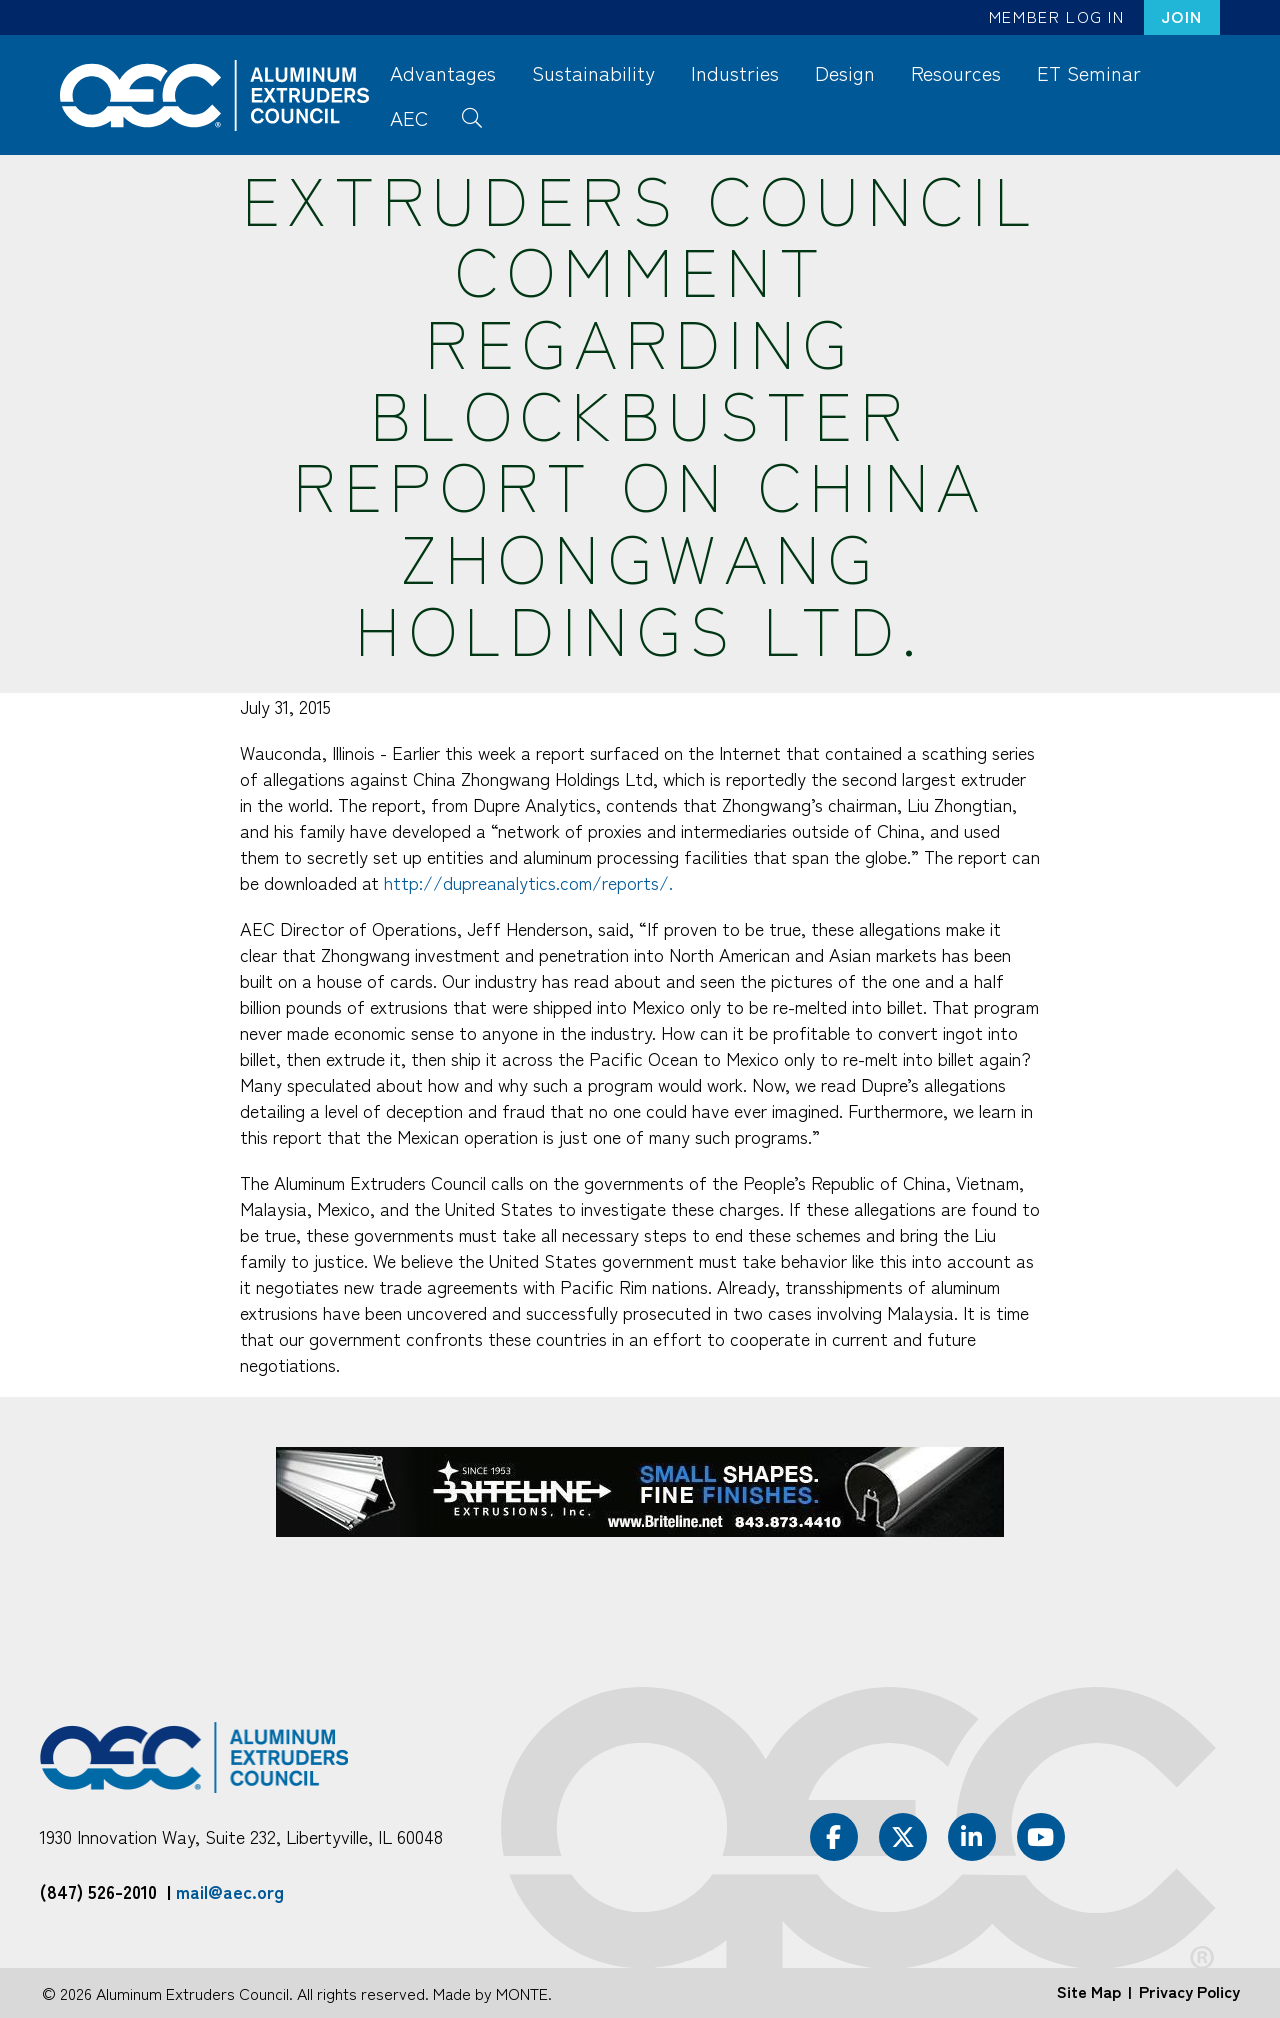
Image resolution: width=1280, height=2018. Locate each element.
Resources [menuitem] (956, 72)
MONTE (522, 1993)
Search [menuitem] (471, 116)
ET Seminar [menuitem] (1089, 72)
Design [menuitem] (845, 72)
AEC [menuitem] (409, 117)
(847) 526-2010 (98, 1891)
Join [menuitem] (1182, 16)
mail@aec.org (230, 1891)
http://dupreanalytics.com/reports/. (528, 882)
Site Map (1089, 1991)
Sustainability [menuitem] (593, 72)
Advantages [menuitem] (443, 72)
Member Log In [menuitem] (1057, 16)
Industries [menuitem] (735, 72)
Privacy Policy (1189, 1991)
